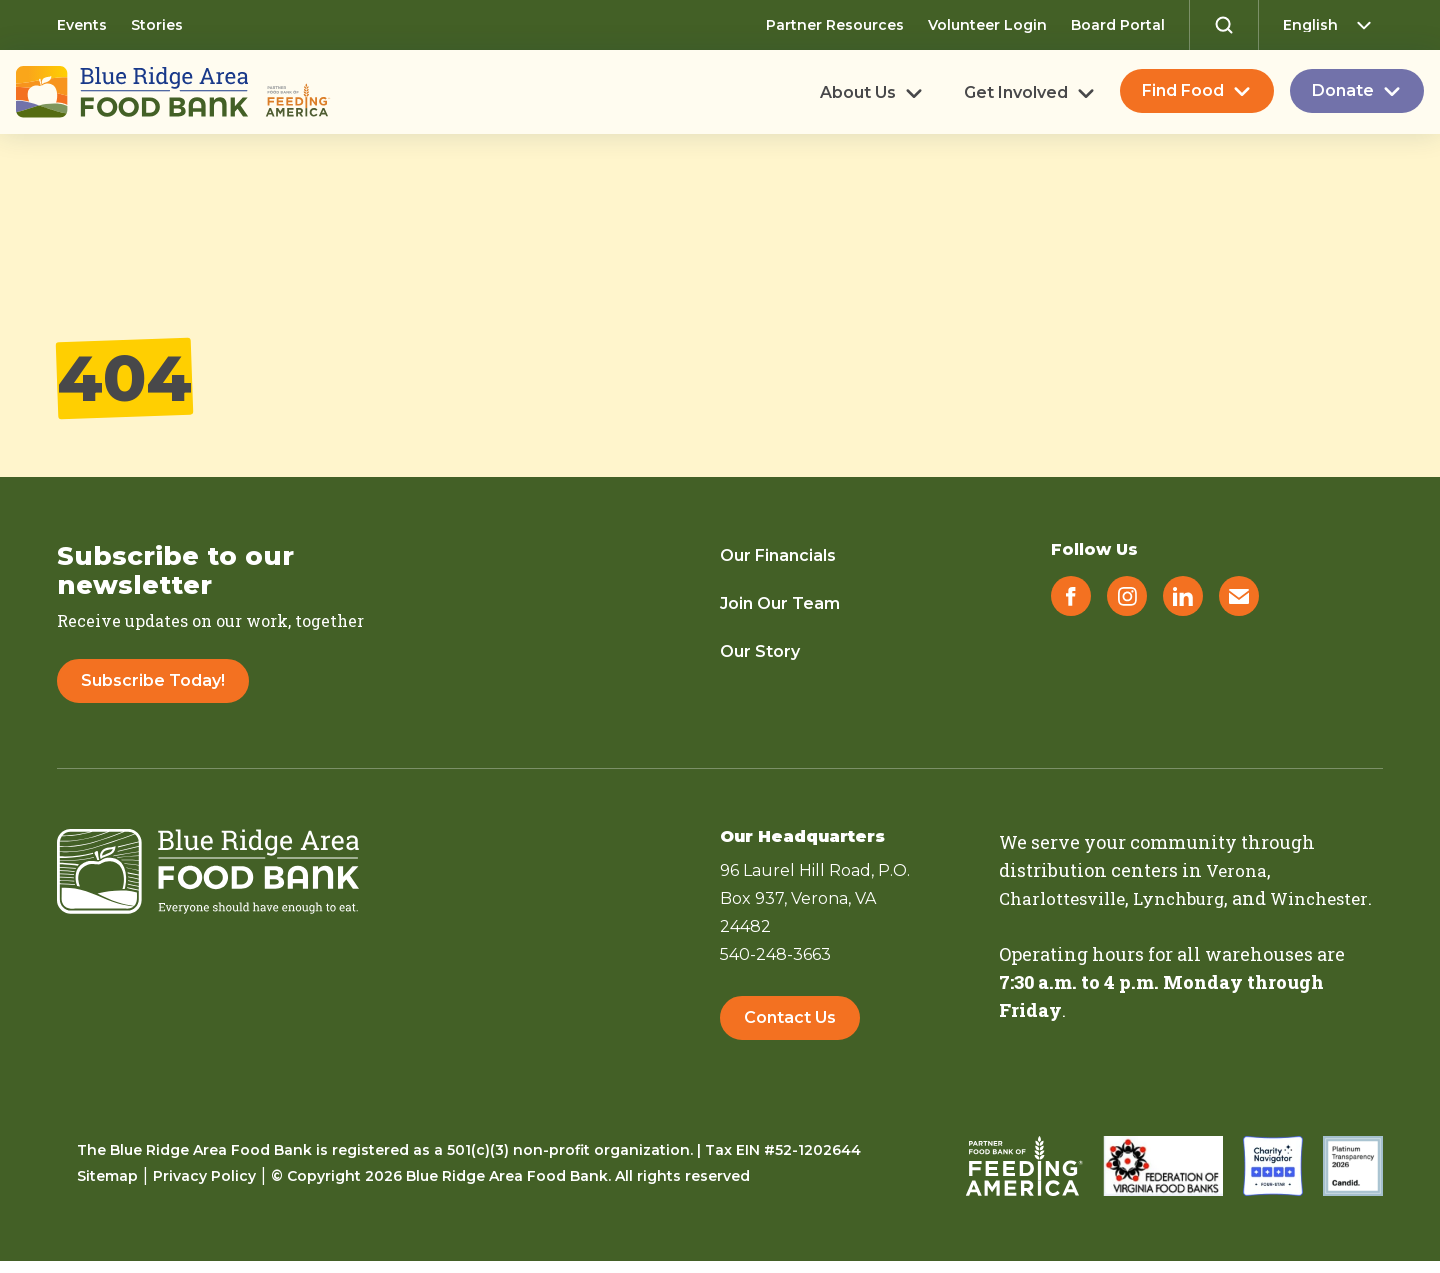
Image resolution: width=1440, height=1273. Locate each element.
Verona (1238, 870)
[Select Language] (1333, 25)
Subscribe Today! (153, 680)
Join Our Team (780, 603)
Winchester (1051, 926)
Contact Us (790, 1022)
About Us (858, 93)
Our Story (760, 651)
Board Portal (1118, 25)
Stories (157, 25)
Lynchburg (1192, 898)
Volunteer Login (987, 25)
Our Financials (778, 555)
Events (82, 25)
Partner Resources (835, 25)
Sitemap (107, 1188)
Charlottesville (1067, 898)
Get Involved (1016, 93)
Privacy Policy (204, 1188)
